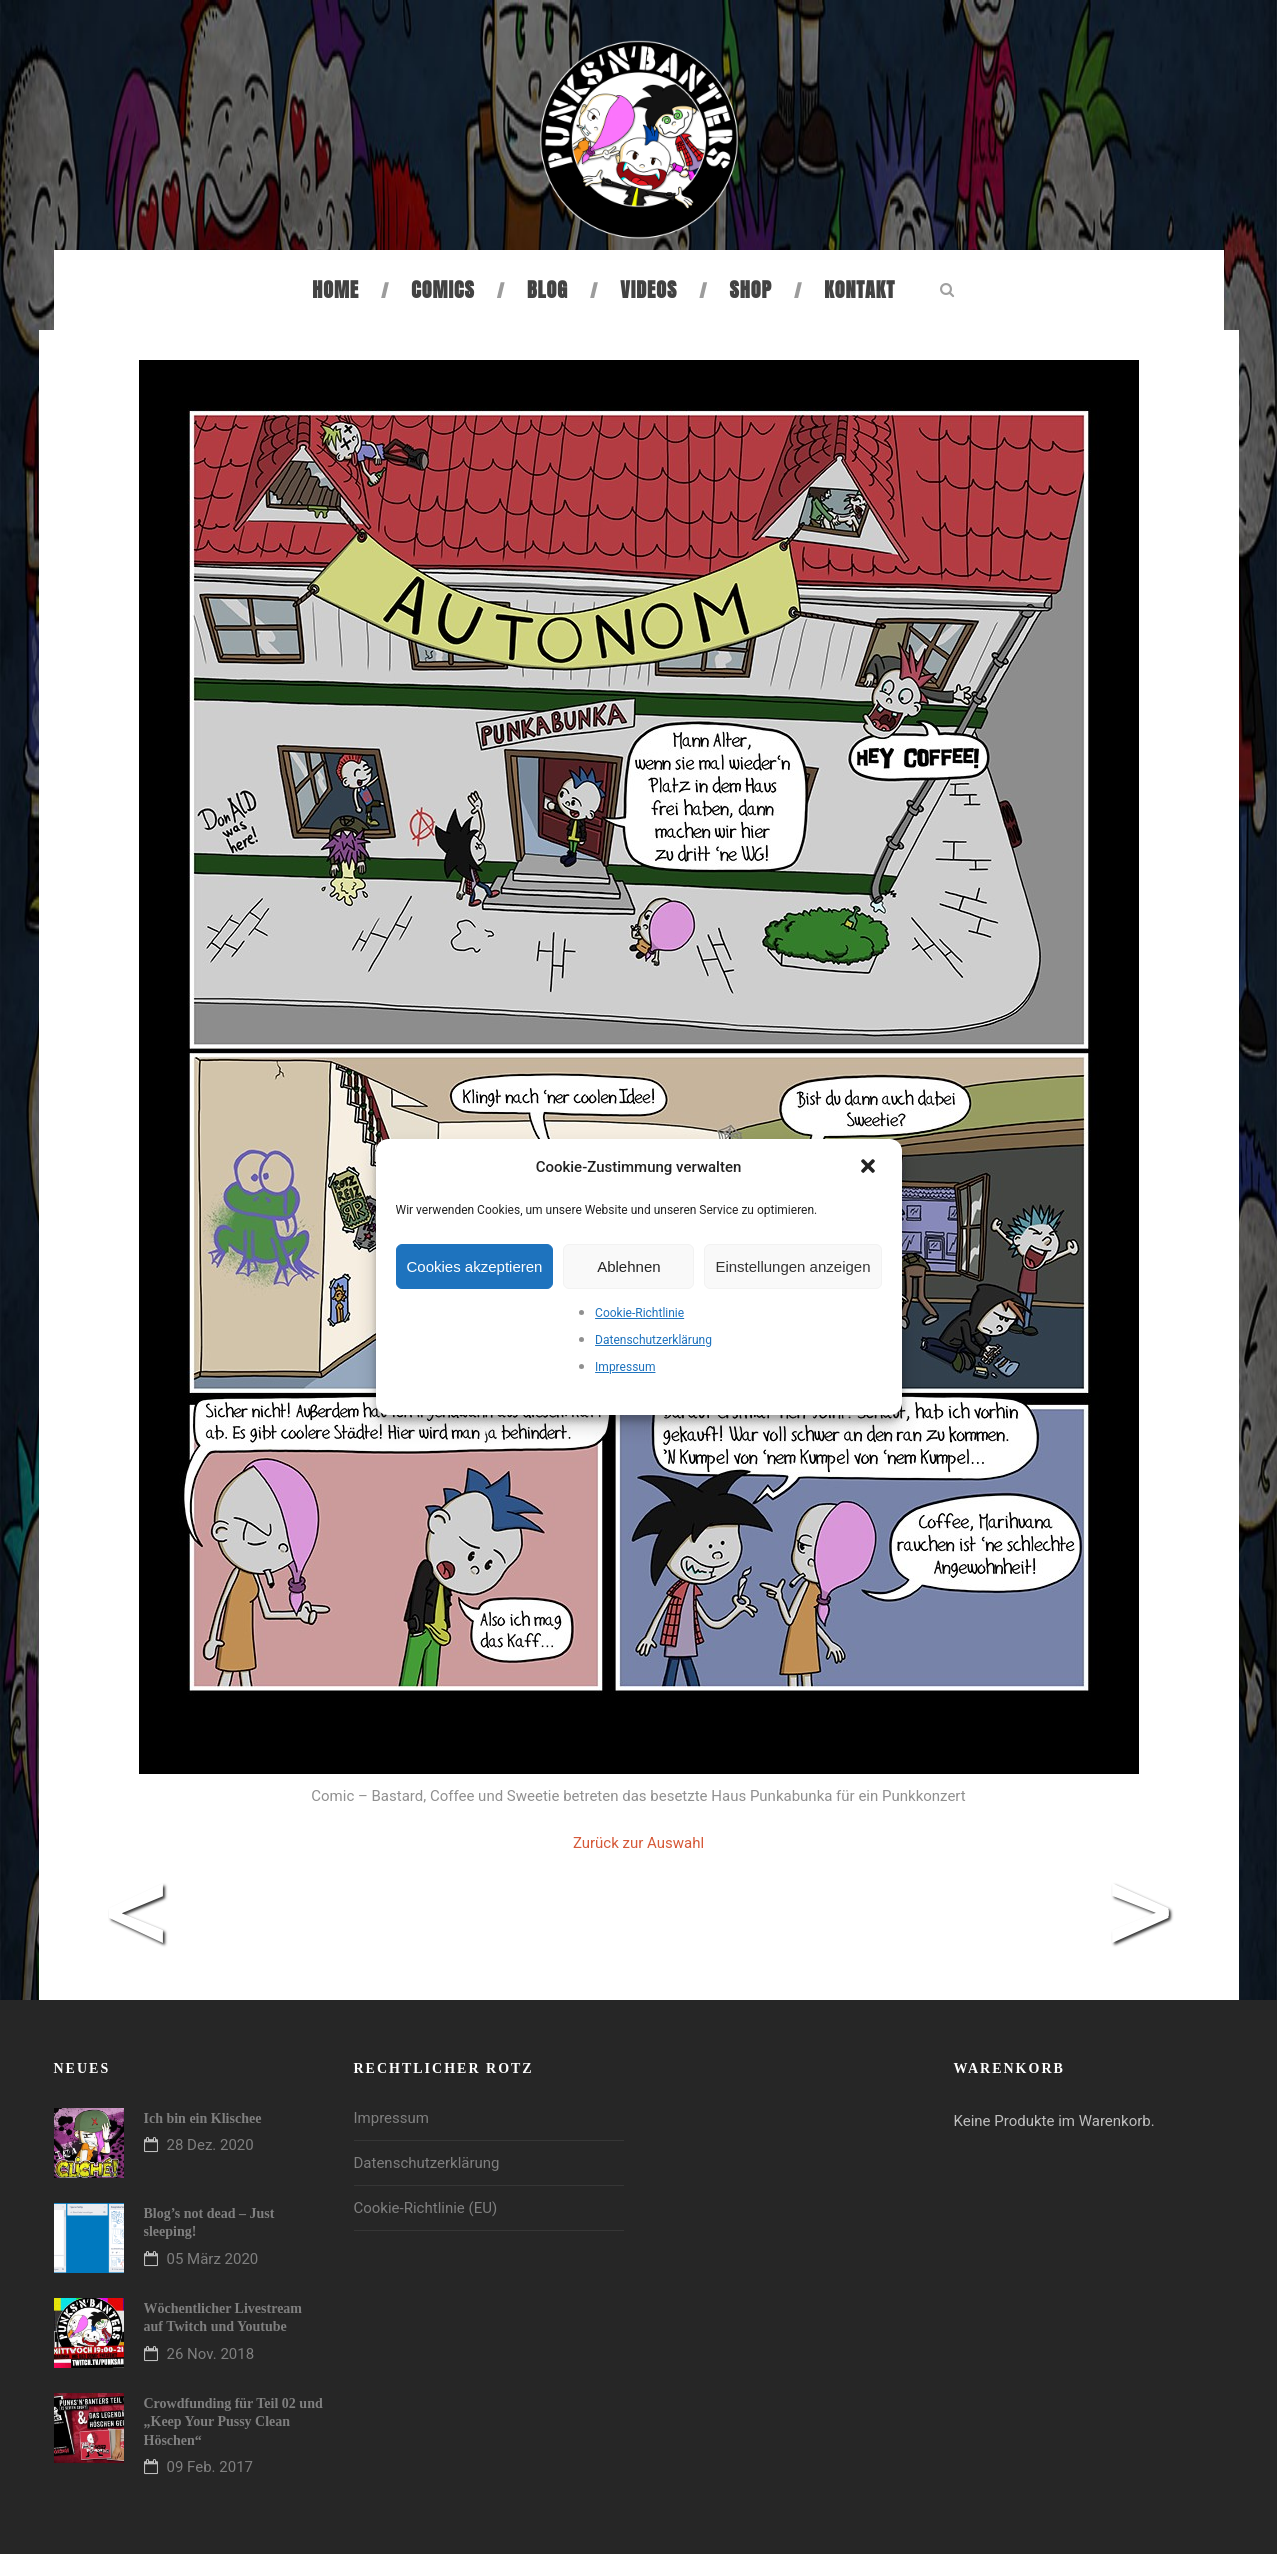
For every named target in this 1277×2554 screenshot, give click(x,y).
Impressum (625, 1367)
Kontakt (859, 289)
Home (335, 289)
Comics (442, 289)
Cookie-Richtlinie (639, 1313)
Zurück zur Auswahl (638, 1843)
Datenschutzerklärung (653, 1340)
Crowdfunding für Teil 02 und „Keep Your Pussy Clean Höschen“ (233, 2421)
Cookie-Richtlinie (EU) (426, 2208)
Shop (751, 289)
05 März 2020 (213, 2259)
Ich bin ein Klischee (203, 2118)
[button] (870, 1168)
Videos (648, 289)
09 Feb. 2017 (210, 2467)
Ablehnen (628, 1266)
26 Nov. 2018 (211, 2354)
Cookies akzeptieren (475, 1266)
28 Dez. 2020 (210, 2145)
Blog (547, 289)
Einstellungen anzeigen (792, 1266)
